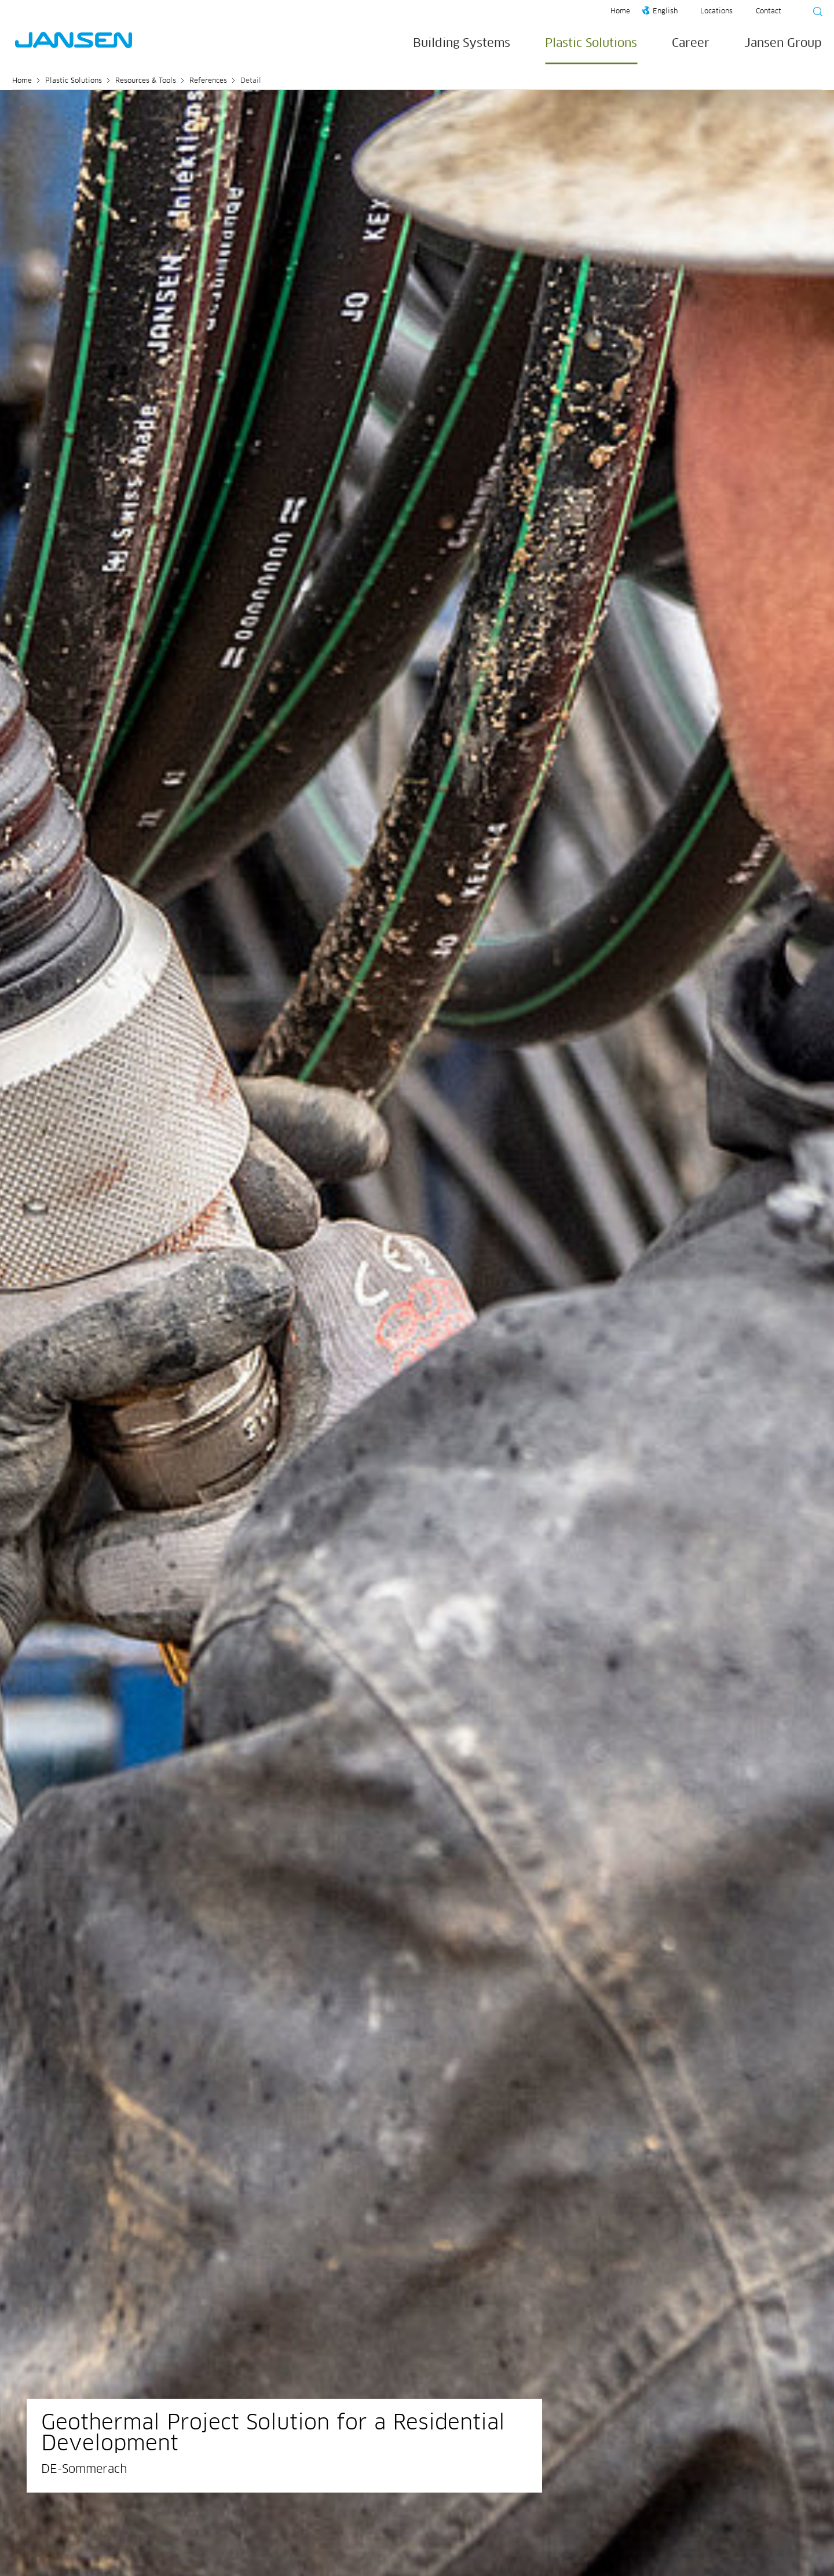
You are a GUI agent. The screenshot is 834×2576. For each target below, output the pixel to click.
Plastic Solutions (591, 43)
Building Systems (461, 43)
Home (620, 11)
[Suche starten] (814, 13)
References (208, 81)
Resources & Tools (145, 81)
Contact (768, 11)
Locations (716, 11)
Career (690, 43)
